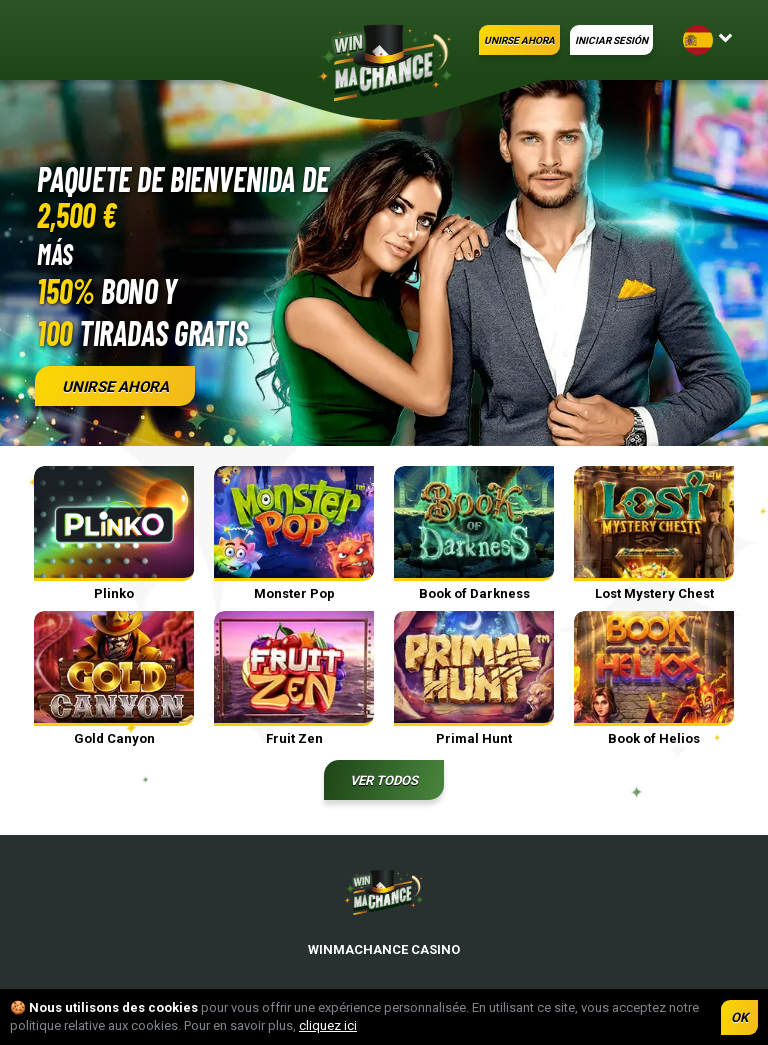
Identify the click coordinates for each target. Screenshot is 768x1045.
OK (739, 1017)
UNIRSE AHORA (519, 40)
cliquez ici (328, 1025)
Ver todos (384, 780)
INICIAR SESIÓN (611, 40)
